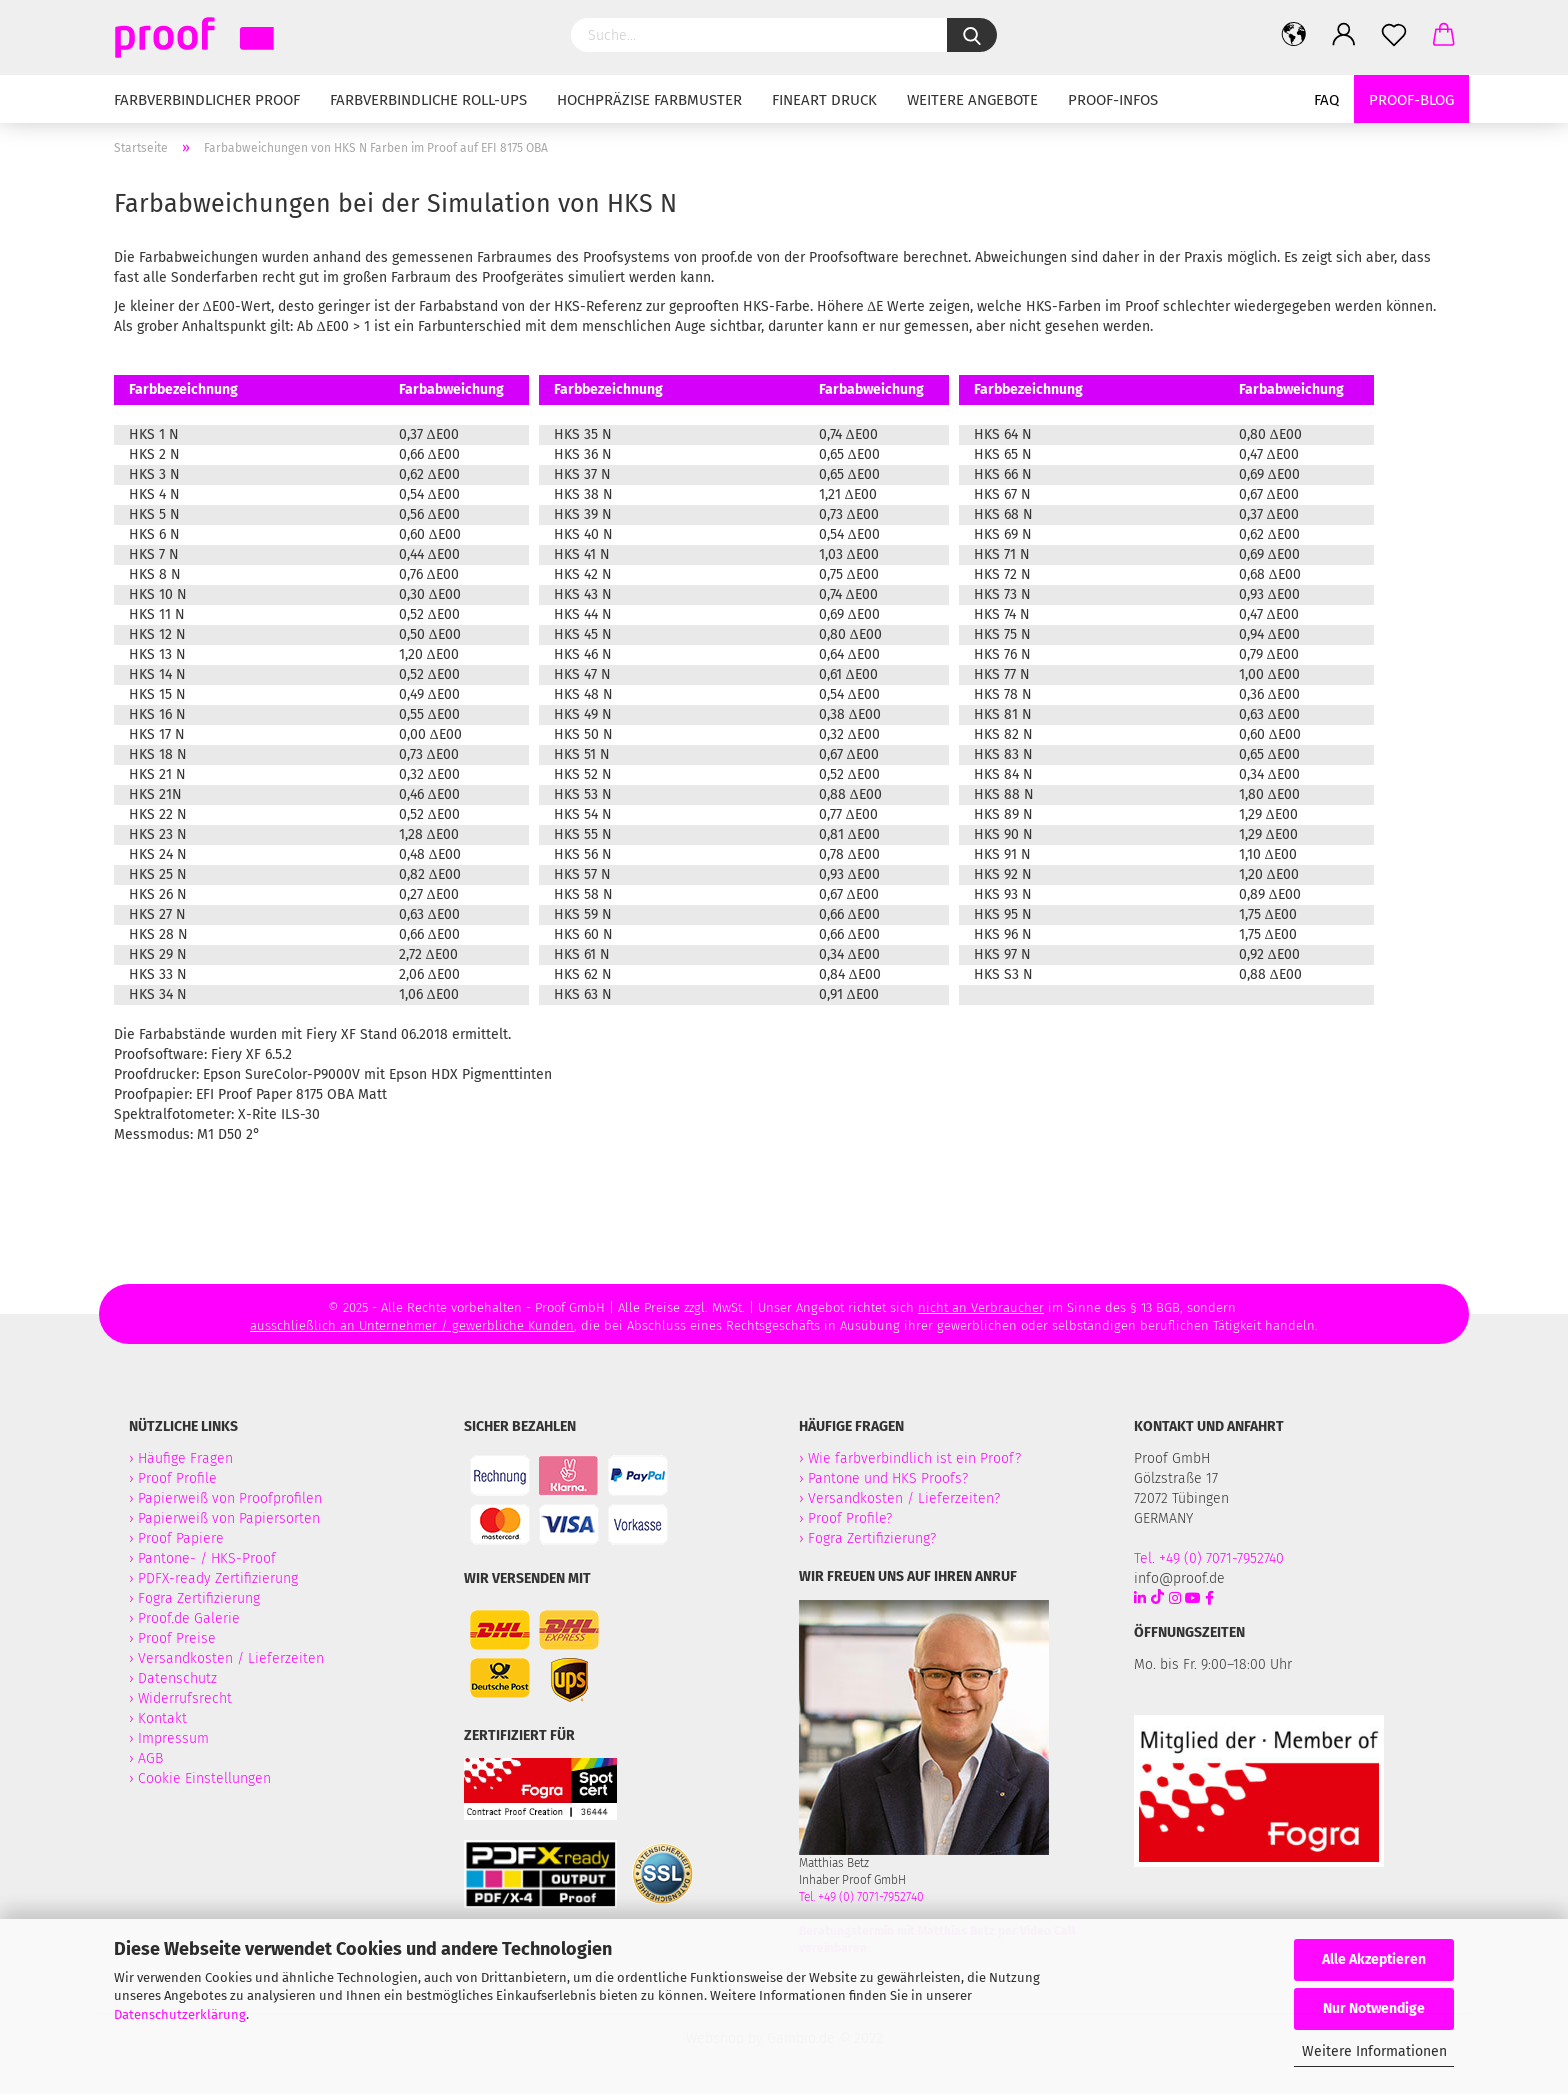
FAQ (1326, 100)
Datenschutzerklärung (180, 2014)
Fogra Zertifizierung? (872, 1538)
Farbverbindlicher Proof (207, 100)
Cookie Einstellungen (204, 1778)
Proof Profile (177, 1478)
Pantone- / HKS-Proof (207, 1558)
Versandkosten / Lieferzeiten (231, 1658)
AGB (150, 1758)
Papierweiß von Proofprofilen (230, 1498)
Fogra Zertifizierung (201, 1598)
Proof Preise (177, 1638)
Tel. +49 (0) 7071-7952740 (861, 1897)
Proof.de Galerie (189, 1618)
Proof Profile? (850, 1518)
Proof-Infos (1113, 100)
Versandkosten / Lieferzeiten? (904, 1498)
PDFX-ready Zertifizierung (220, 1578)
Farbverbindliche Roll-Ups (428, 100)
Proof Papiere (181, 1538)
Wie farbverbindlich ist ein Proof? (914, 1458)
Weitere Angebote (972, 100)
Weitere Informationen (1374, 2051)
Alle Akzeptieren (1374, 1959)
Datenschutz (177, 1678)
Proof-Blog (1411, 100)
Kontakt (162, 1718)
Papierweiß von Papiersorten (229, 1518)
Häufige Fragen (185, 1458)
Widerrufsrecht (185, 1698)
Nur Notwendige (1374, 2008)
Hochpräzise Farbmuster (649, 100)
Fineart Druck (824, 100)
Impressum (173, 1738)
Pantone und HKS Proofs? (888, 1478)
